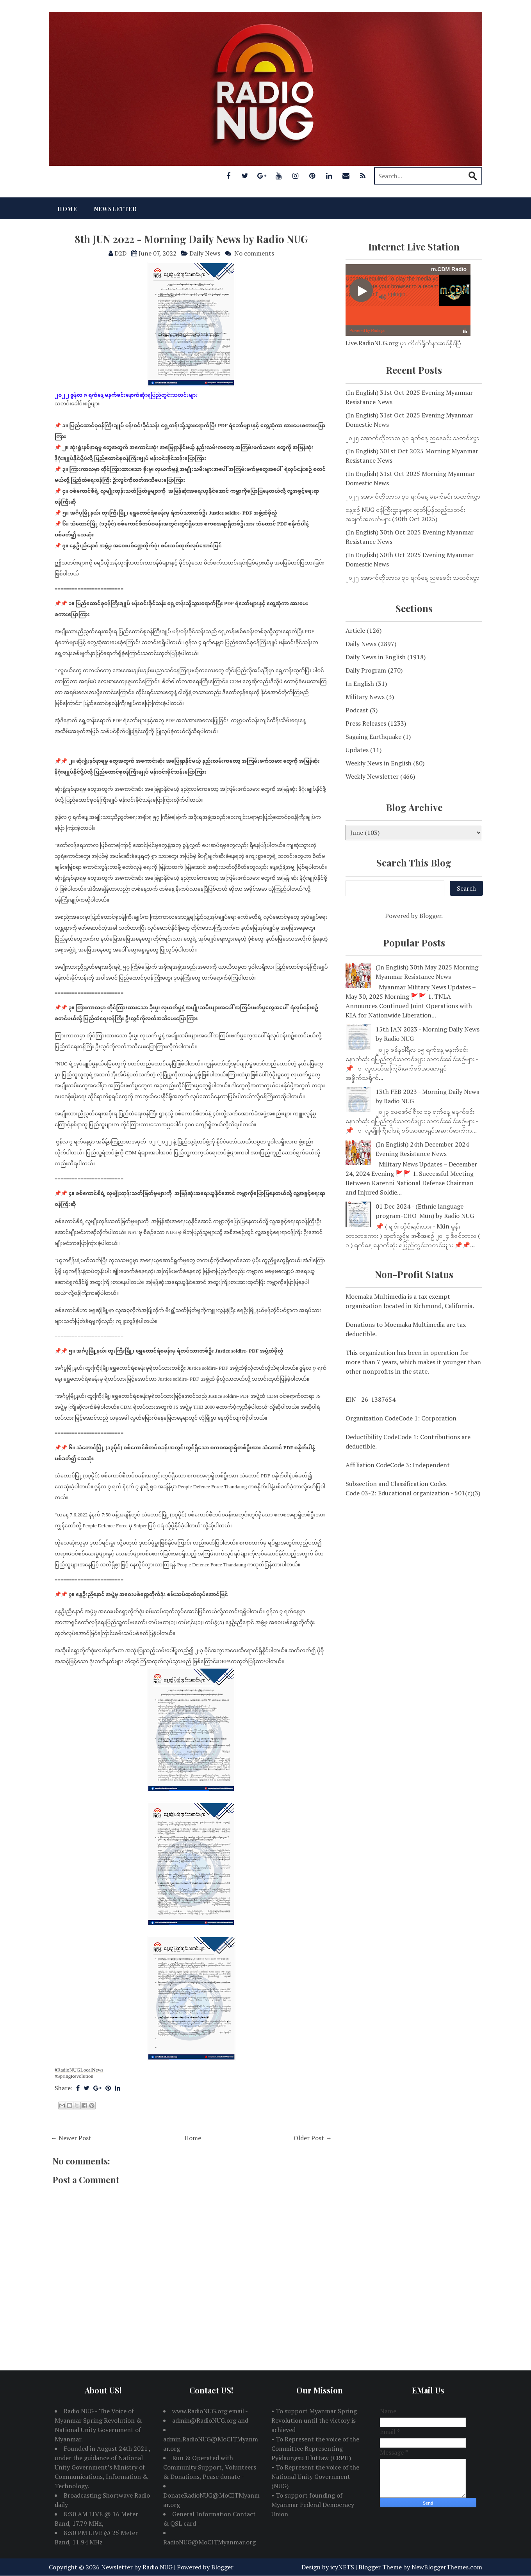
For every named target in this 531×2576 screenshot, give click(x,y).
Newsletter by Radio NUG (137, 2567)
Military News (365, 696)
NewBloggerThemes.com (447, 2567)
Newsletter (115, 209)
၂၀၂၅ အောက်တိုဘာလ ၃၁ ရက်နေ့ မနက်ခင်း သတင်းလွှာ (413, 496)
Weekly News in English (379, 763)
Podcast (357, 710)
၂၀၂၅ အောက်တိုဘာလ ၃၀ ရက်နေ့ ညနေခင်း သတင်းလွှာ (412, 577)
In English (360, 683)
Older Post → (313, 2138)
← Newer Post (71, 2138)
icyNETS (342, 2567)
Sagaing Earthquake (373, 736)
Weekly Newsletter (372, 776)
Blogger (430, 915)
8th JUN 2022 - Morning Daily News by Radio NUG (191, 239)
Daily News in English (376, 657)
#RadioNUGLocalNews (79, 2070)
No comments (254, 253)
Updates (357, 750)
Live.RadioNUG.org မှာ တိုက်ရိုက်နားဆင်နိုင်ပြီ (403, 343)
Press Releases (366, 723)
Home (67, 209)
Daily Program (366, 670)
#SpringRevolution (74, 2076)
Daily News (204, 253)
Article (355, 630)
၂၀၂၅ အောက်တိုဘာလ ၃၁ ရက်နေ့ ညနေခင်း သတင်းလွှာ (412, 437)
